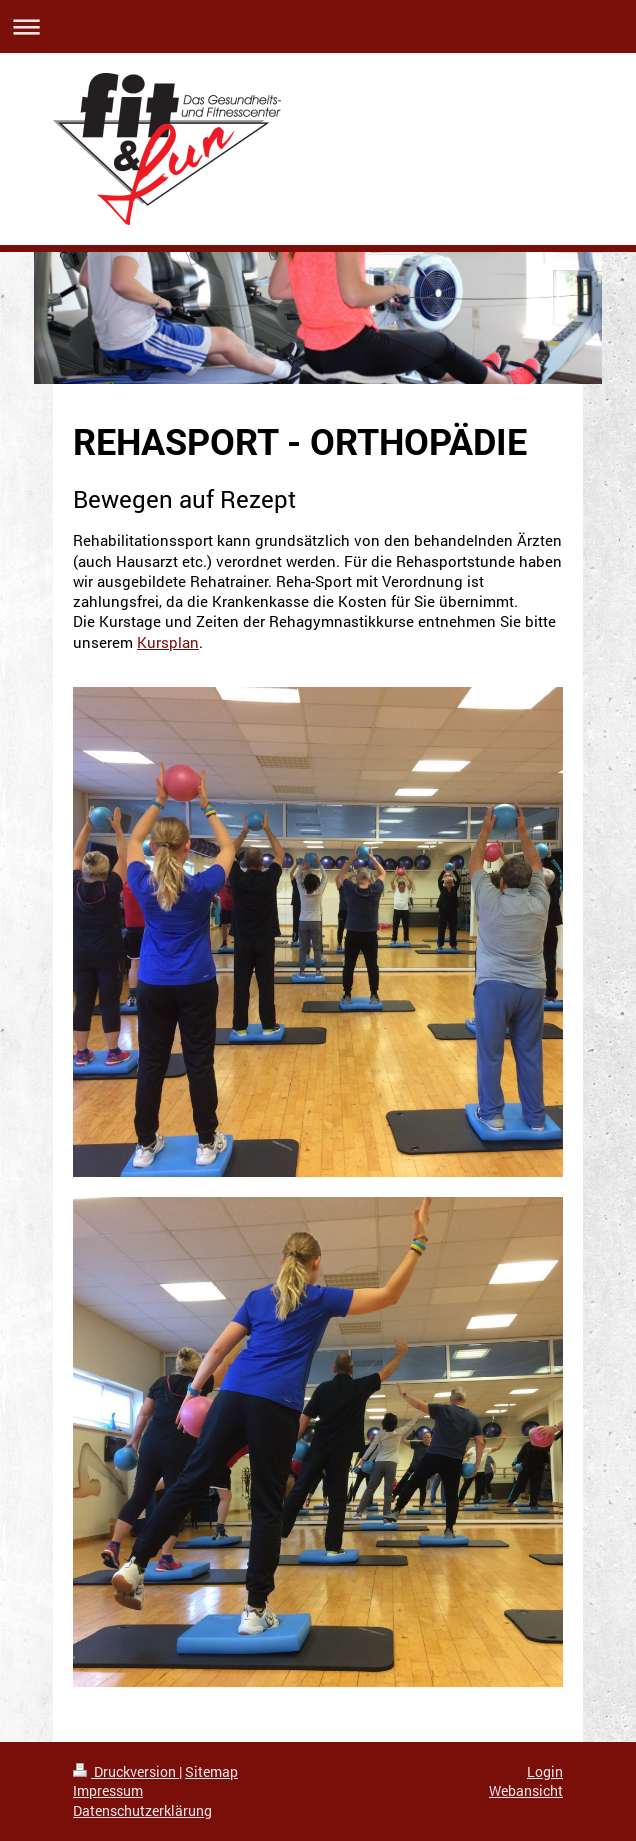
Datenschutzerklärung (142, 1810)
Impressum (108, 1790)
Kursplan (168, 642)
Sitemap (211, 1771)
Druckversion (126, 1771)
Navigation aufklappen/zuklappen (318, 26)
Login (545, 1771)
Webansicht (526, 1790)
